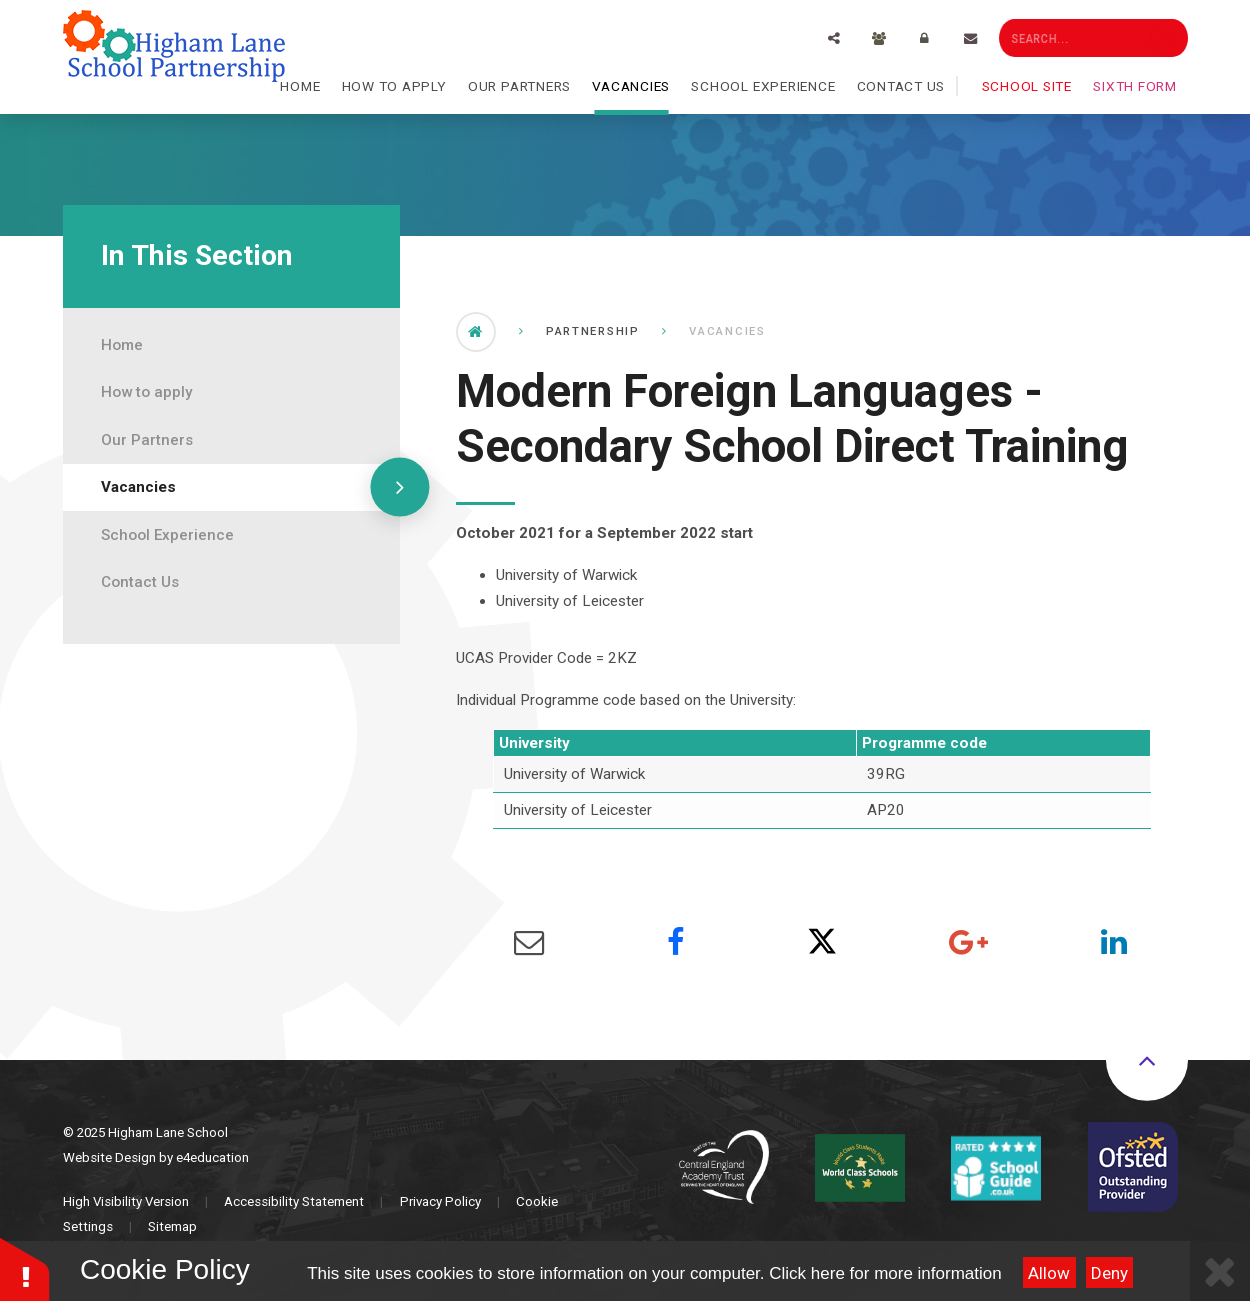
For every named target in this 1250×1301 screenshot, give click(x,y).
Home (122, 345)
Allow (1049, 1273)
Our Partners (147, 440)
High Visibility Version (126, 1201)
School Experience (167, 535)
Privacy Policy (440, 1201)
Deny (1109, 1273)
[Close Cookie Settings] (1220, 1271)
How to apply (146, 392)
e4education (212, 1157)
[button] (25, 1268)
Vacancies (138, 487)
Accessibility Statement (294, 1201)
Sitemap (172, 1226)
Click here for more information (885, 1273)
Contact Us (140, 582)
